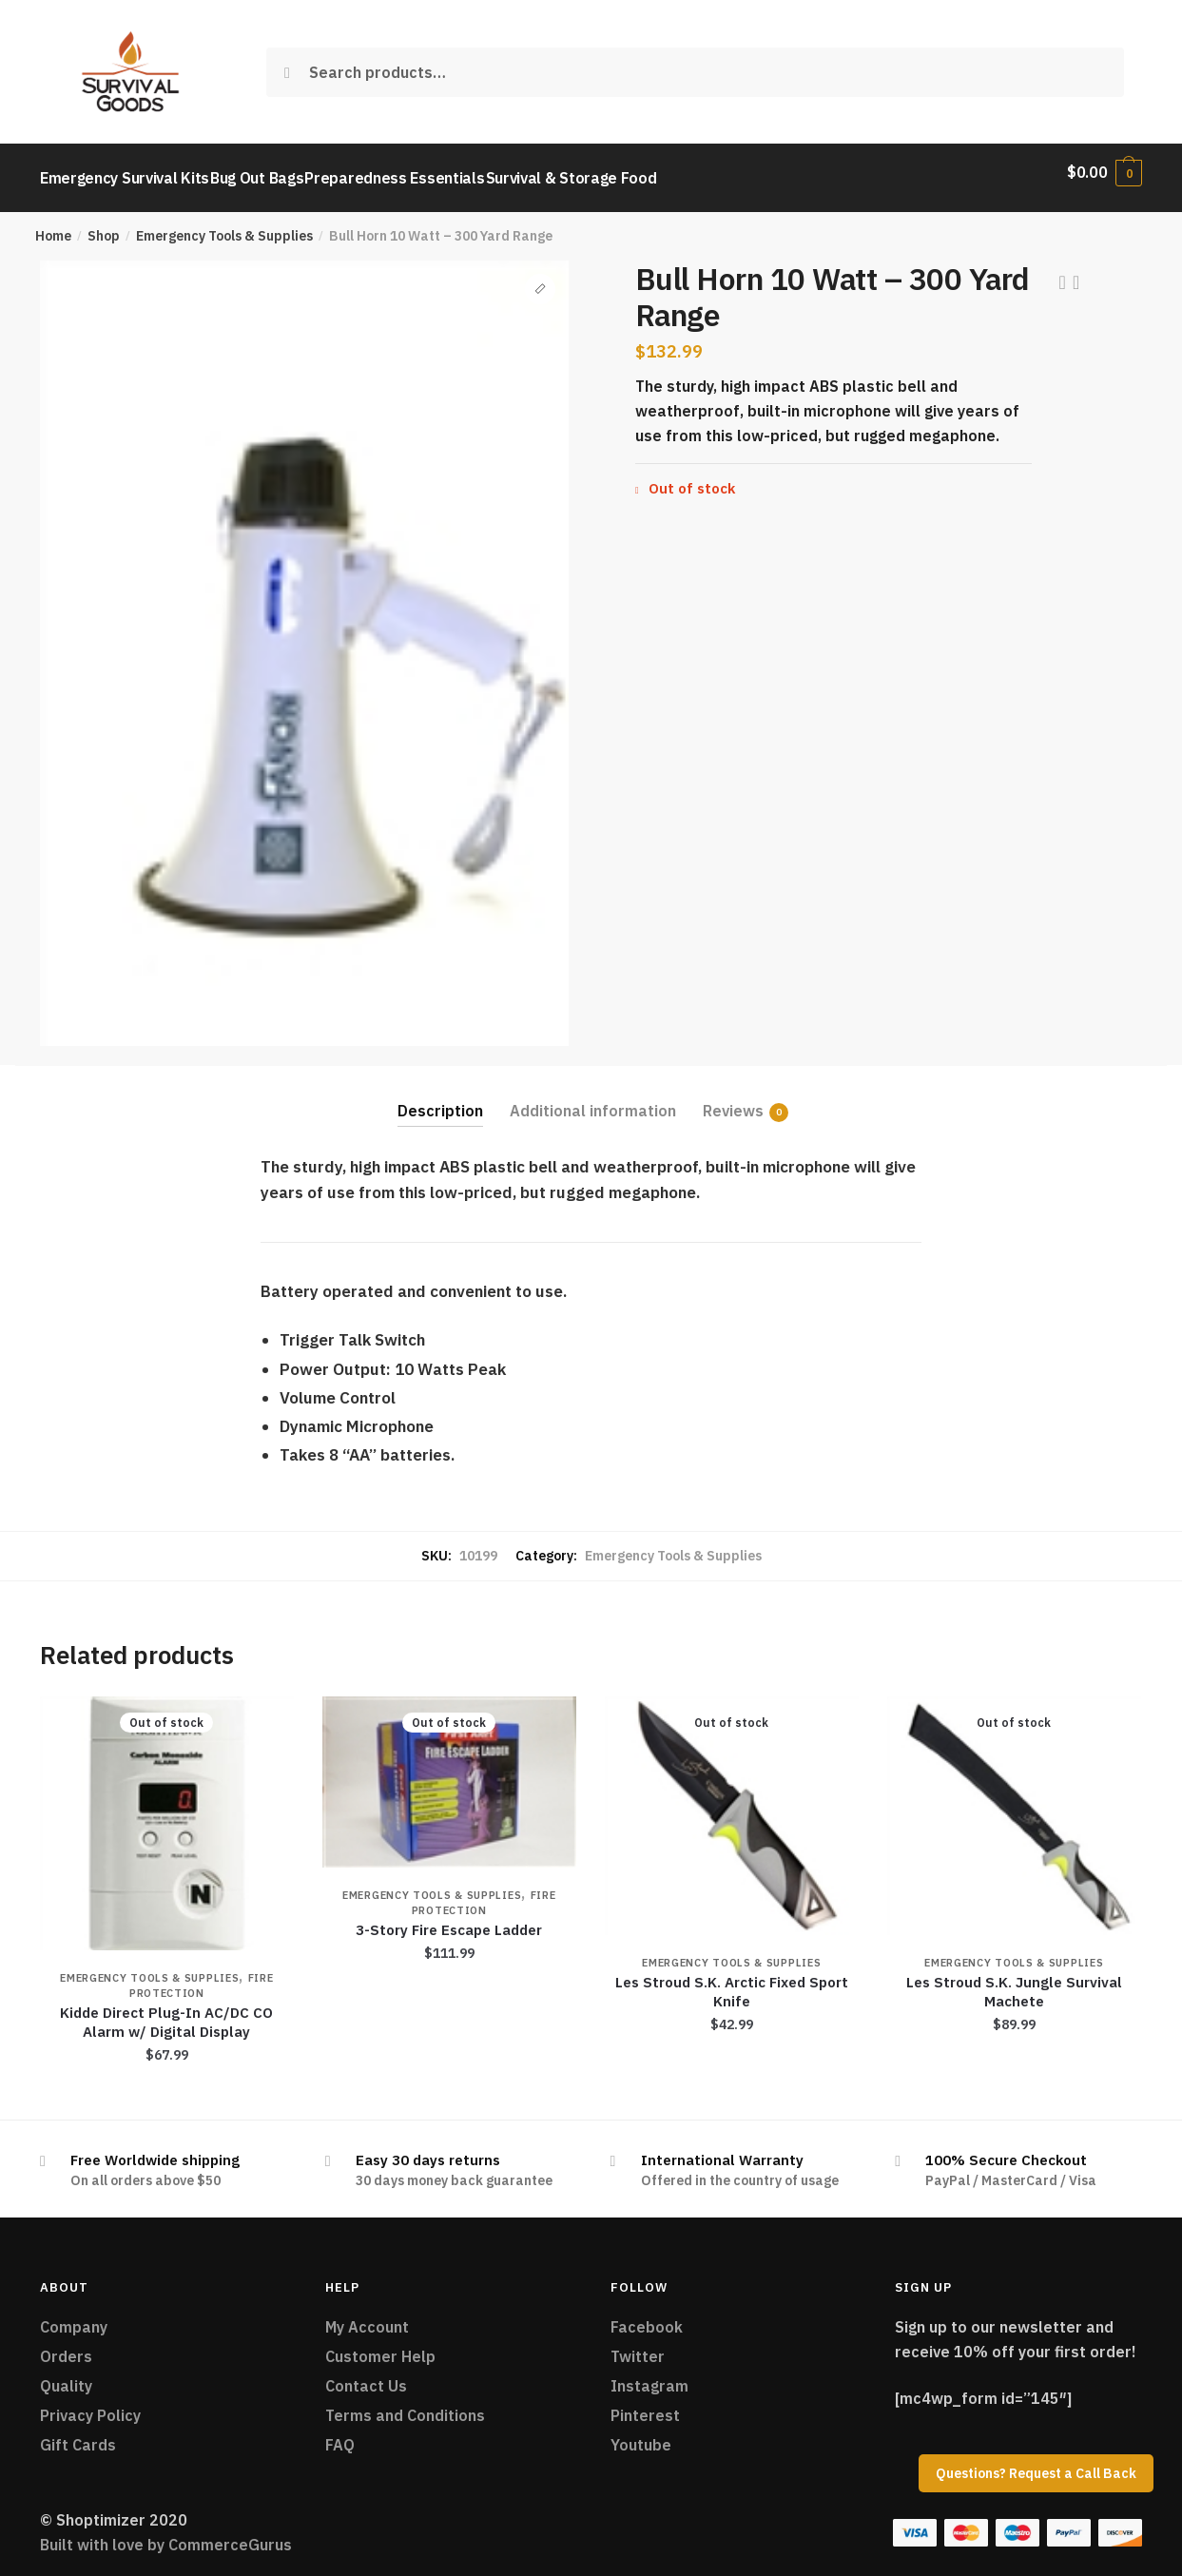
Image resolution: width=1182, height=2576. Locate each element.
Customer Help (380, 2344)
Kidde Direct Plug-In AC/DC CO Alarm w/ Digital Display (166, 2010)
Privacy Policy (90, 2403)
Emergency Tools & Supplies (224, 224)
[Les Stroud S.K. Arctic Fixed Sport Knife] (732, 1804)
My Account (367, 2315)
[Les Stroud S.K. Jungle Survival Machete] (1014, 1804)
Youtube (640, 2433)
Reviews (733, 1100)
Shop (103, 224)
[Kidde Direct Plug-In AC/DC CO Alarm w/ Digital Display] (167, 1812)
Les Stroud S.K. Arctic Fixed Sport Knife (731, 1980)
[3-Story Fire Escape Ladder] (449, 1770)
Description (440, 1099)
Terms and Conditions (405, 2403)
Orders (66, 2344)
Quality (66, 2374)
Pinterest (645, 2403)
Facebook (646, 2315)
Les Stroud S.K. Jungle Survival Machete (1014, 1980)
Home (53, 224)
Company (73, 2315)
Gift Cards (78, 2433)
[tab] (440, 1084)
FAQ (340, 2433)
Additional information (593, 1099)
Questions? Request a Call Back (1036, 2473)
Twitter (637, 2344)
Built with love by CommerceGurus (166, 2533)
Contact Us (366, 2374)
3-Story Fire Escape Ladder (449, 1918)
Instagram (649, 2374)
